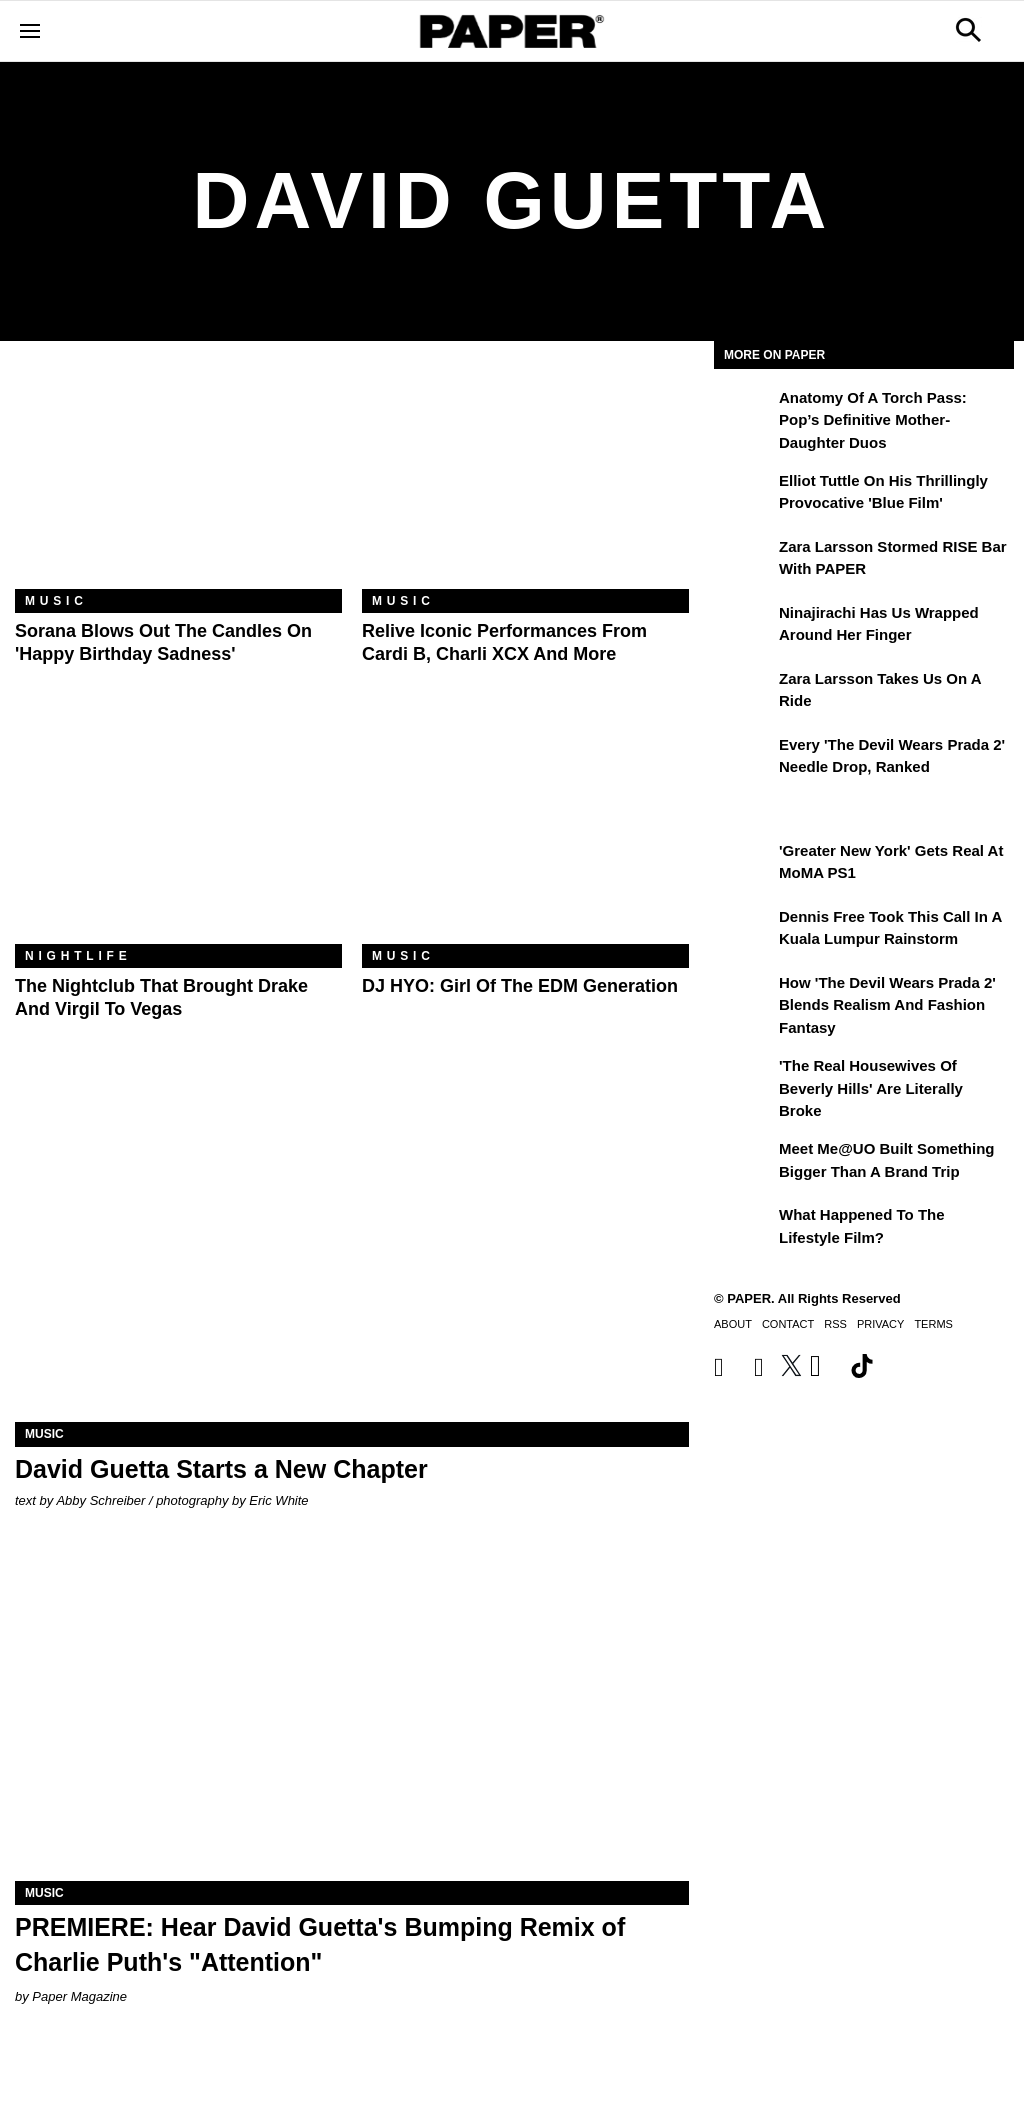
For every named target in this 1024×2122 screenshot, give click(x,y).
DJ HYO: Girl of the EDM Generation (520, 986)
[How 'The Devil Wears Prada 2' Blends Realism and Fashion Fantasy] (744, 997)
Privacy (880, 1324)
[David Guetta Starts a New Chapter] (352, 1253)
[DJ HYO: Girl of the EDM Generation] (525, 835)
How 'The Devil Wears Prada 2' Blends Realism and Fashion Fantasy (887, 1005)
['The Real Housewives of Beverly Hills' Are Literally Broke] (744, 1080)
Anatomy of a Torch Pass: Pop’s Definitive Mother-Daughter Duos (873, 420)
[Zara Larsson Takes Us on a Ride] (744, 693)
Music (56, 601)
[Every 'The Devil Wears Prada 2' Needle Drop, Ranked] (744, 759)
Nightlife (78, 956)
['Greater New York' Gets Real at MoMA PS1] (744, 865)
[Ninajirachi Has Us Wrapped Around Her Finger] (744, 627)
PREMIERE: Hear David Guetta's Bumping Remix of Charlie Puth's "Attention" (320, 1944)
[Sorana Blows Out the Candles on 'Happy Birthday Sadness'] (178, 480)
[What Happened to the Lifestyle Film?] (744, 1229)
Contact (788, 1324)
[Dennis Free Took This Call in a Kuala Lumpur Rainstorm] (744, 931)
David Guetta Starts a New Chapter (221, 1469)
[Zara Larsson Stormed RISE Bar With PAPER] (744, 561)
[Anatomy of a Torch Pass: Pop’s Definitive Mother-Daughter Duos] (744, 412)
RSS (835, 1324)
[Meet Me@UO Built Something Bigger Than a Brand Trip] (744, 1163)
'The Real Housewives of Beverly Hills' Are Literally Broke (871, 1088)
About (733, 1324)
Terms (933, 1324)
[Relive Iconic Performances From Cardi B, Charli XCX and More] (525, 480)
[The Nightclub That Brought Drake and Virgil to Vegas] (178, 835)
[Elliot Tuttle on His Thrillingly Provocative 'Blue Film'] (744, 495)
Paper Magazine (79, 1996)
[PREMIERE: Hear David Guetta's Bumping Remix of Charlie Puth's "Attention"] (352, 1712)
